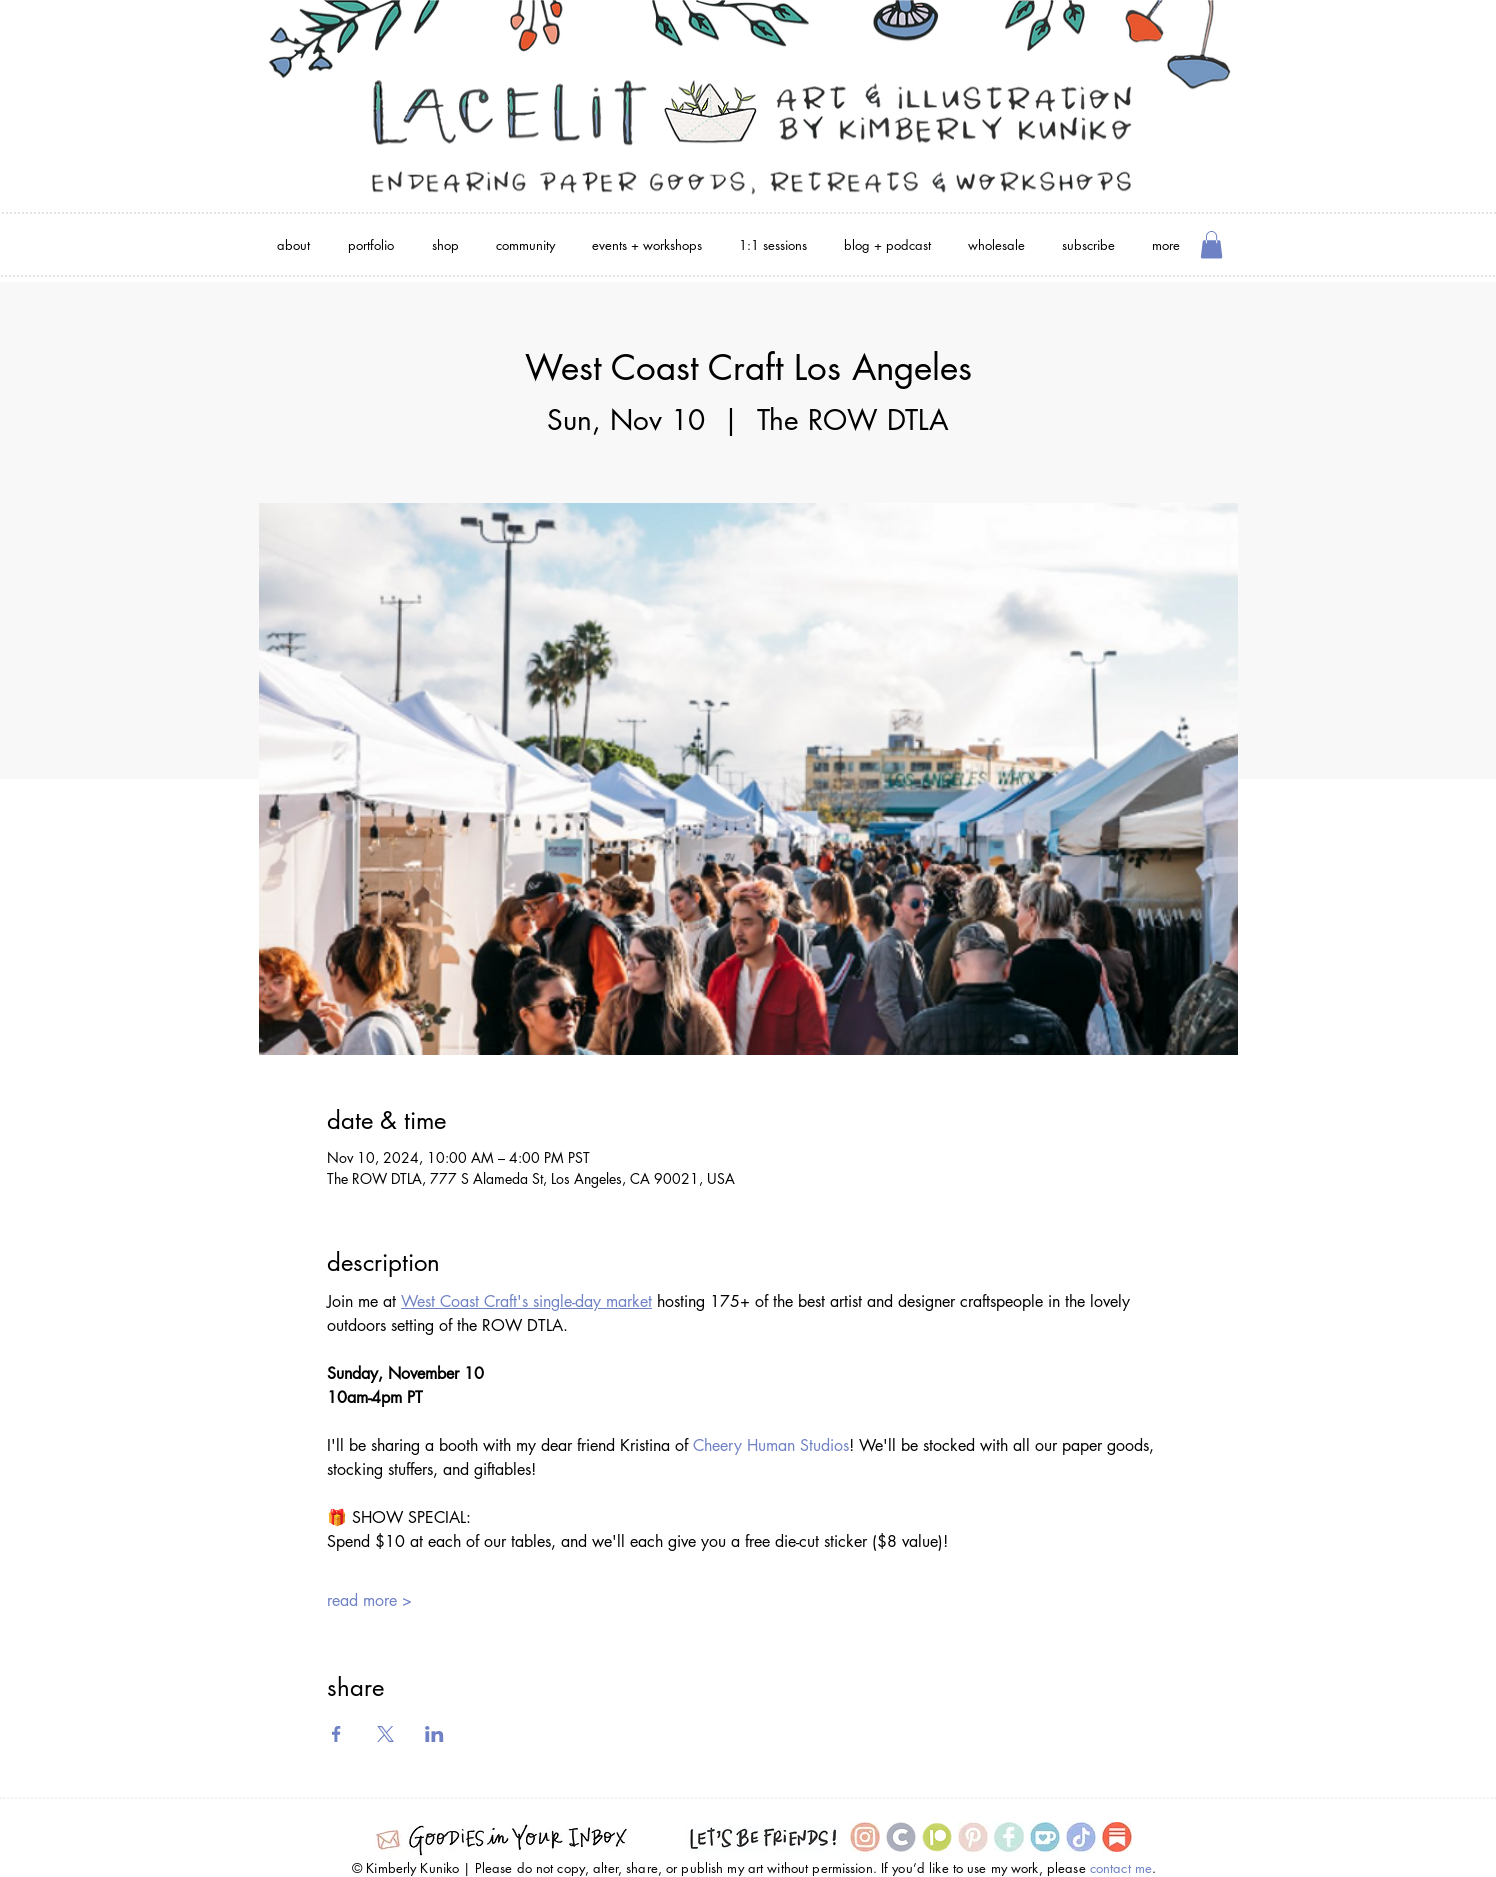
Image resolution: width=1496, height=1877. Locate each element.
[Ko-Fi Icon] (1045, 1837)
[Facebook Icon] (1009, 1837)
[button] (1211, 244)
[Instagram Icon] (865, 1837)
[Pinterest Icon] (973, 1837)
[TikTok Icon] (1081, 1837)
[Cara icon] (901, 1837)
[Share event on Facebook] (336, 1734)
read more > (369, 1600)
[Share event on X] (385, 1734)
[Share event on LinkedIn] (434, 1734)
